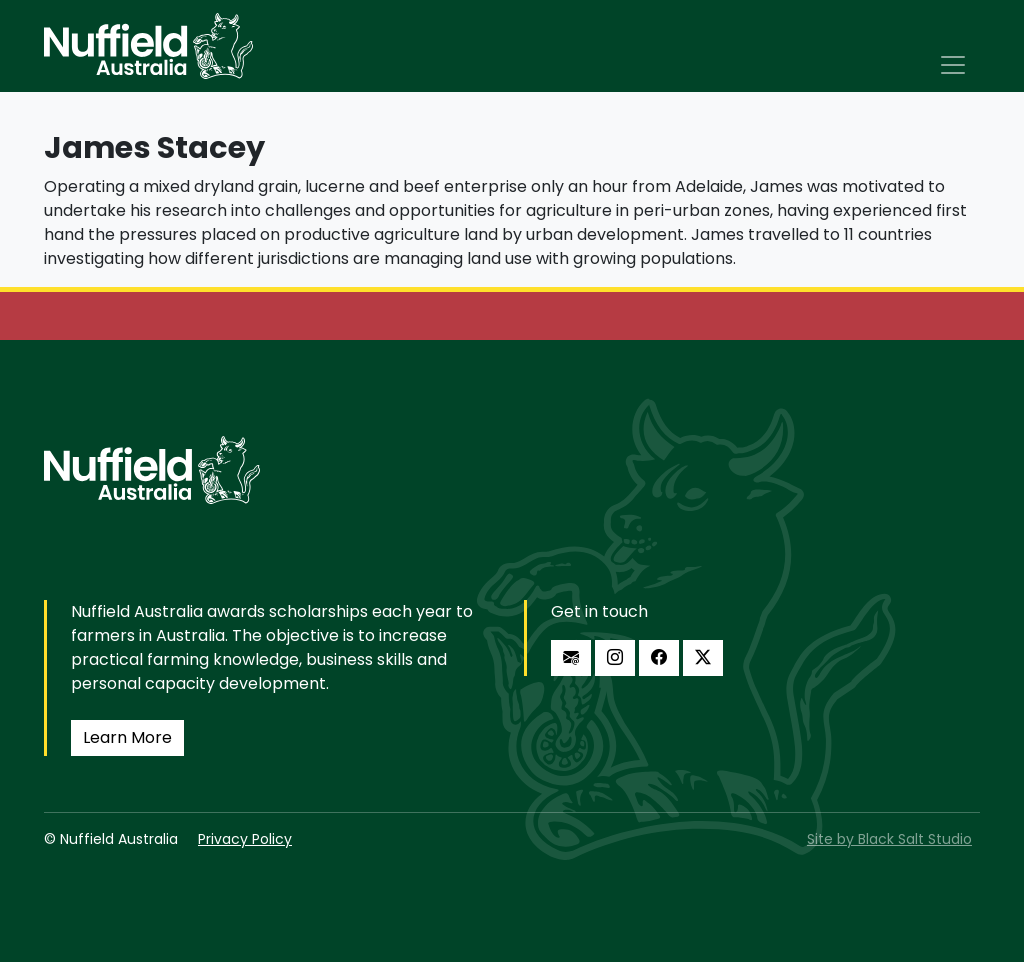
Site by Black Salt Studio (889, 839)
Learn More (127, 737)
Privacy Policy (245, 839)
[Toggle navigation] (953, 65)
